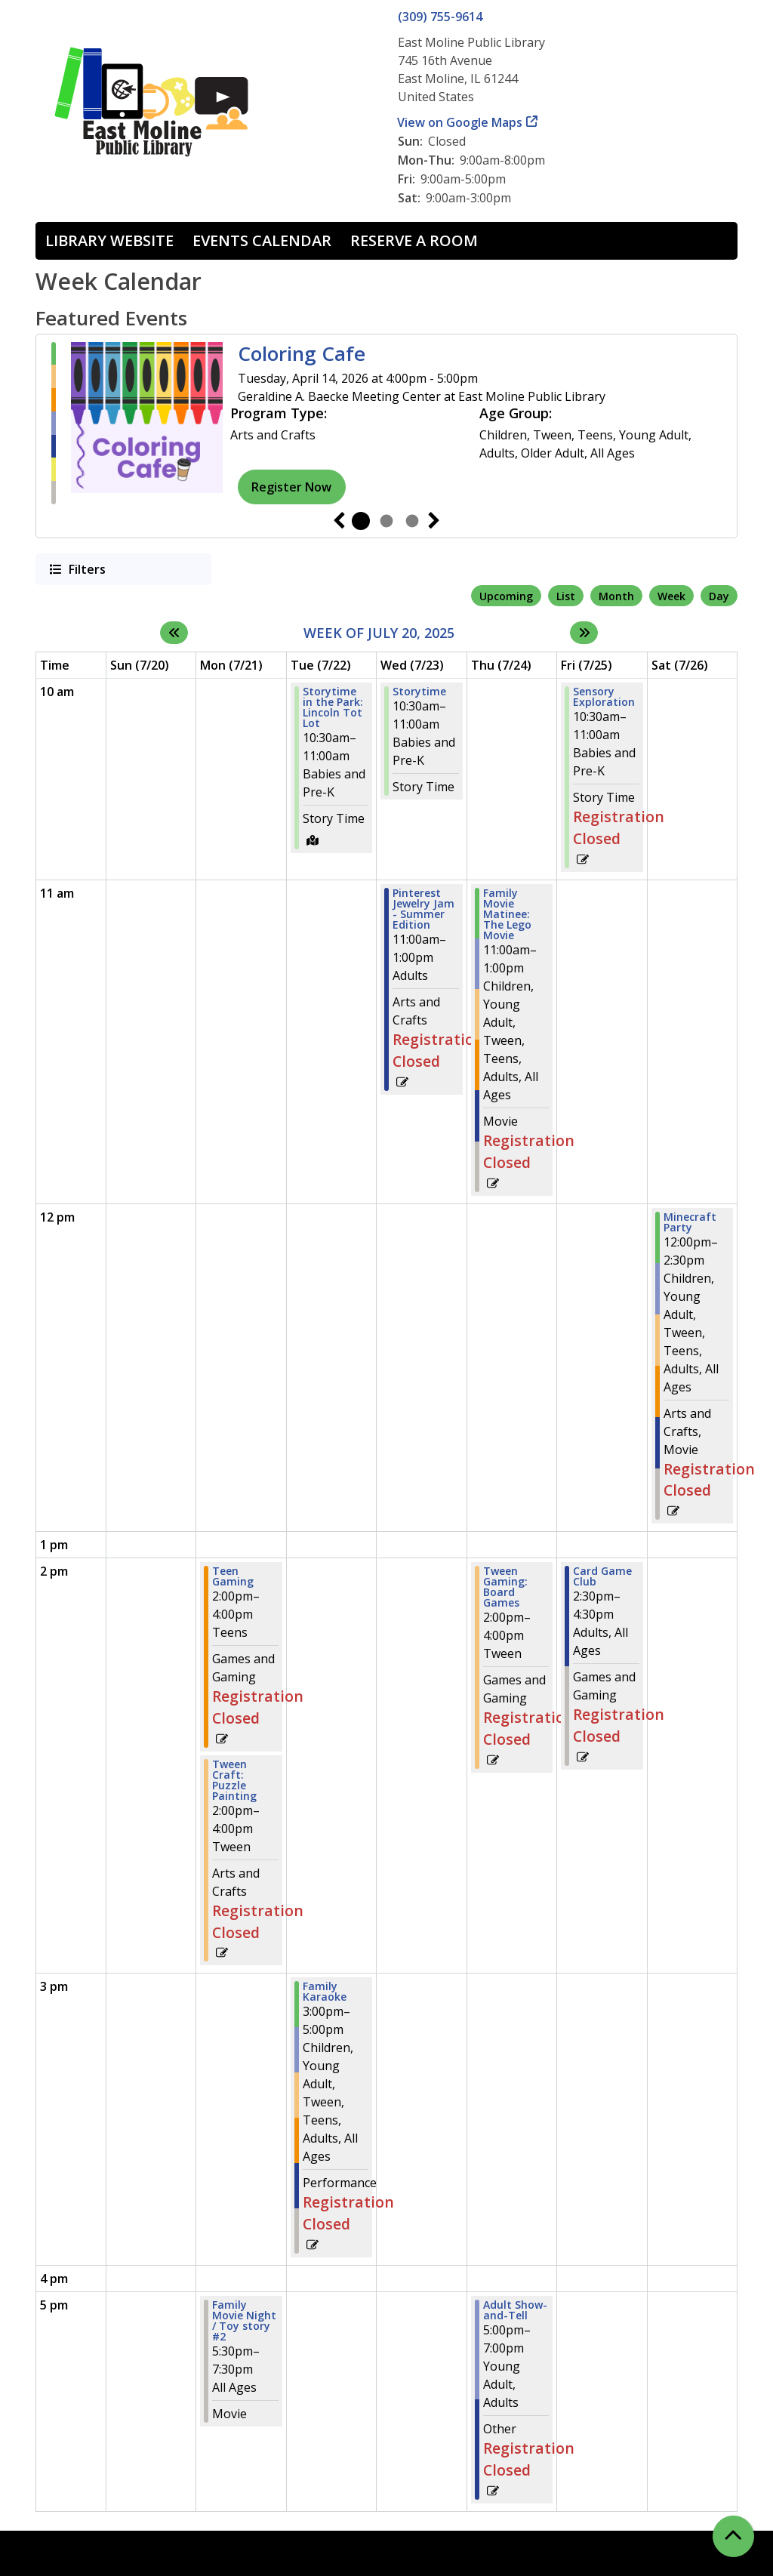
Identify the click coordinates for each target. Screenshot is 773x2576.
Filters (85, 569)
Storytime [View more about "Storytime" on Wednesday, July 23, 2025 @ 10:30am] (419, 691)
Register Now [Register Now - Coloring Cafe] (291, 487)
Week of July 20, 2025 (378, 633)
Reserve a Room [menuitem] (414, 240)
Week (671, 596)
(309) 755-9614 (440, 16)
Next (434, 521)
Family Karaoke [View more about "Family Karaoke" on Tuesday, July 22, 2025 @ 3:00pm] (324, 1991)
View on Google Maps (460, 122)
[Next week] (584, 632)
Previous (339, 521)
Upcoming (506, 596)
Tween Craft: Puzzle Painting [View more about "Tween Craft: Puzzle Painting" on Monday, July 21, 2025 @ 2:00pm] (234, 1780)
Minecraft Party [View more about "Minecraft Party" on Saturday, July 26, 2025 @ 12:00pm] (690, 1222)
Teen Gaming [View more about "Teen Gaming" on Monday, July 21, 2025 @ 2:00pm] (233, 1576)
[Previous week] (174, 632)
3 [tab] (412, 521)
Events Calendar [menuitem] (261, 240)
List (565, 596)
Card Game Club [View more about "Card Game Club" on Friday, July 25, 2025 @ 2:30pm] (602, 1576)
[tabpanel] (386, 423)
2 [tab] (386, 521)
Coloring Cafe (301, 353)
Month (616, 596)
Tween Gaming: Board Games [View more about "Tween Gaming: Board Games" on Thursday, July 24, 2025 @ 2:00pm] (505, 1587)
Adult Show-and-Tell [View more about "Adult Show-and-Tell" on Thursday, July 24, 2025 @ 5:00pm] (515, 2310)
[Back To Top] (733, 2536)
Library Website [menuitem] (109, 240)
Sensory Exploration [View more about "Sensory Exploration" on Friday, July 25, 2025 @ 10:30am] (604, 696)
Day (719, 596)
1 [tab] (361, 521)
